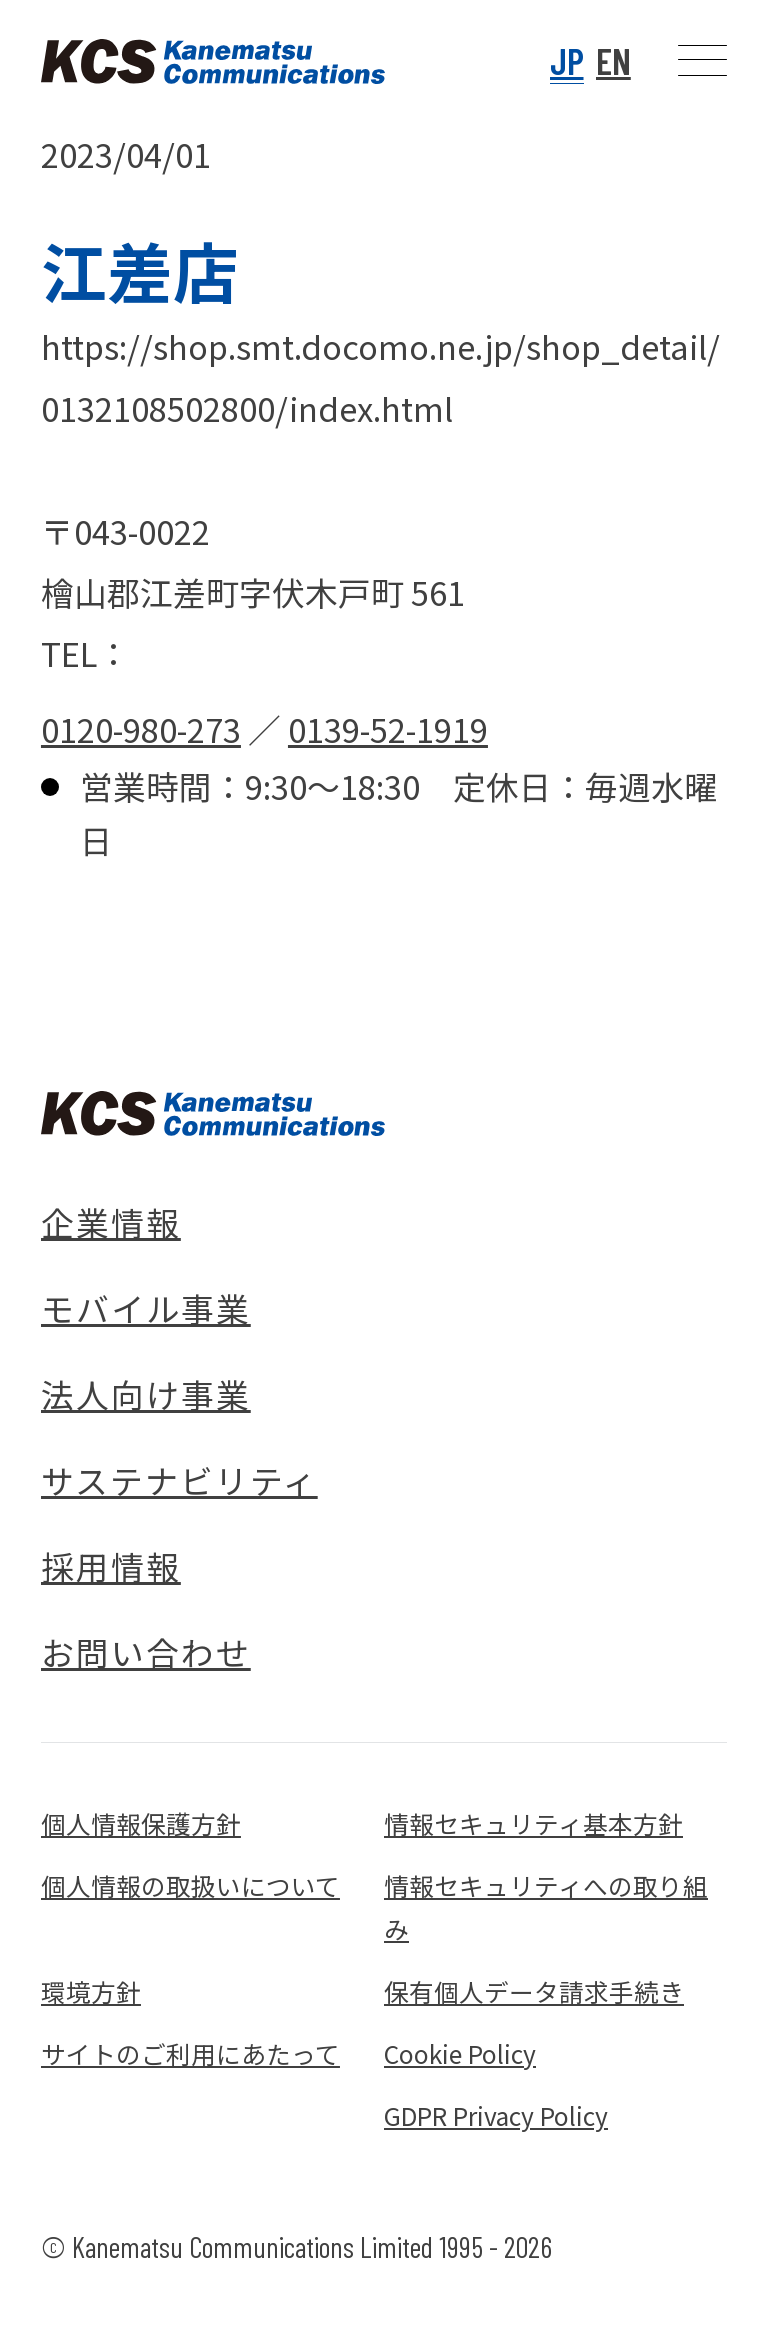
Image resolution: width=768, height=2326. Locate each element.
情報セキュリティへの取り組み (546, 1906)
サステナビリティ (179, 1479)
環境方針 (91, 1991)
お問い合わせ (146, 1651)
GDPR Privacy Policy (496, 2115)
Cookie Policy (460, 2053)
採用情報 (111, 1565)
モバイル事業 (146, 1307)
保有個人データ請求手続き (534, 1991)
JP (567, 60)
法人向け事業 (146, 1393)
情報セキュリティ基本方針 (533, 1823)
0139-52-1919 (388, 728)
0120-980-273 (141, 728)
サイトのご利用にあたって (190, 2053)
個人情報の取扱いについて (190, 1885)
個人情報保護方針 (141, 1823)
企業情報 (111, 1221)
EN (613, 60)
